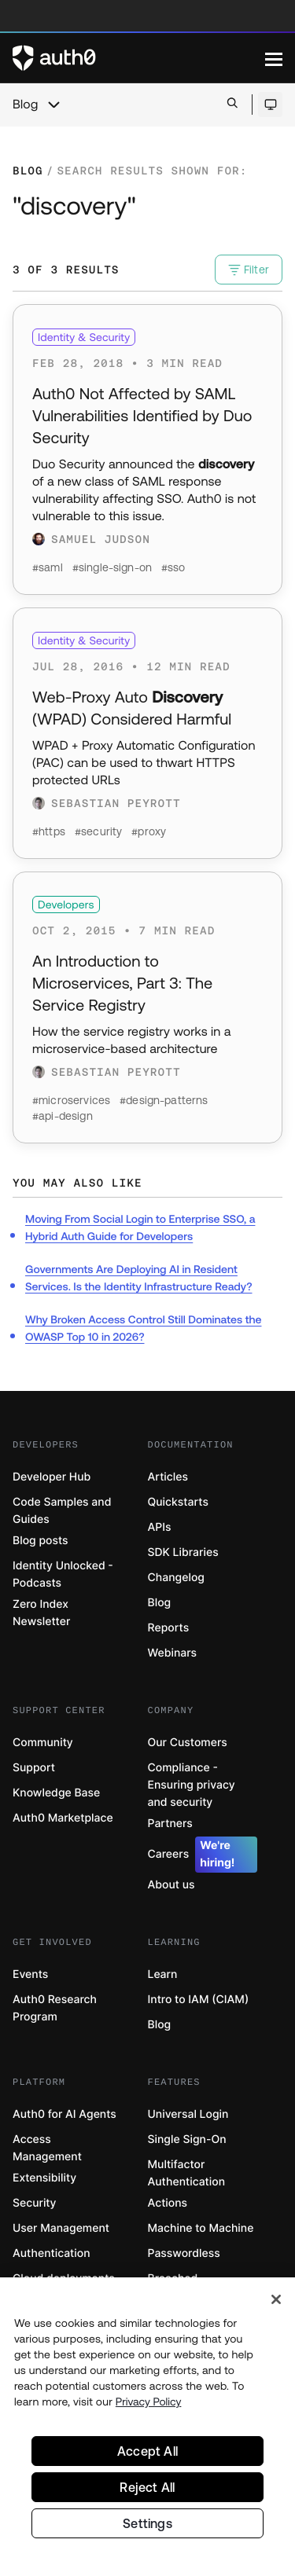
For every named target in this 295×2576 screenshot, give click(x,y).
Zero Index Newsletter (41, 1613)
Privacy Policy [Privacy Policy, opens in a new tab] (149, 2404)
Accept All (147, 2454)
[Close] (276, 2302)
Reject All (147, 2490)
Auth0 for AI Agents (64, 2114)
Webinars (172, 1653)
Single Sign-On (187, 2139)
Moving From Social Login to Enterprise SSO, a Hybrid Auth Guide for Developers (140, 1227)
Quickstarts (178, 1502)
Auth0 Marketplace (63, 1818)
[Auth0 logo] (139, 58)
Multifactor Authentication (187, 2173)
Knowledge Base (56, 1793)
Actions (168, 2203)
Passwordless (184, 2253)
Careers (203, 1855)
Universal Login (188, 2114)
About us (171, 1885)
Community (43, 1742)
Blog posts (40, 1540)
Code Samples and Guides (62, 1510)
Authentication (51, 2253)
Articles (168, 1477)
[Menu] (273, 58)
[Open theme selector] (270, 104)
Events (30, 1974)
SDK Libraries (183, 1552)
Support (34, 1767)
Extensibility (44, 2178)
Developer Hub (51, 1477)
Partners (170, 1823)
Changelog (176, 1577)
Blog (25, 104)
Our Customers (187, 1742)
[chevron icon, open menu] (53, 104)
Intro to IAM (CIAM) (198, 1999)
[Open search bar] (232, 104)
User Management (61, 2228)
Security (35, 2203)
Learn (163, 1974)
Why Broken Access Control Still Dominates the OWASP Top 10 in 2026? (143, 1328)
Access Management (47, 2148)
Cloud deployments (64, 2278)
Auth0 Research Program (55, 2008)
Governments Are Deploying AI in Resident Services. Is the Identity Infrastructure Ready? (139, 1278)
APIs (159, 1527)
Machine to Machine (201, 2228)
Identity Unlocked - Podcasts (63, 1574)
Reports (169, 1628)
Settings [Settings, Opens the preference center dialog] (147, 2526)
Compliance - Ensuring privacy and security (191, 1785)
